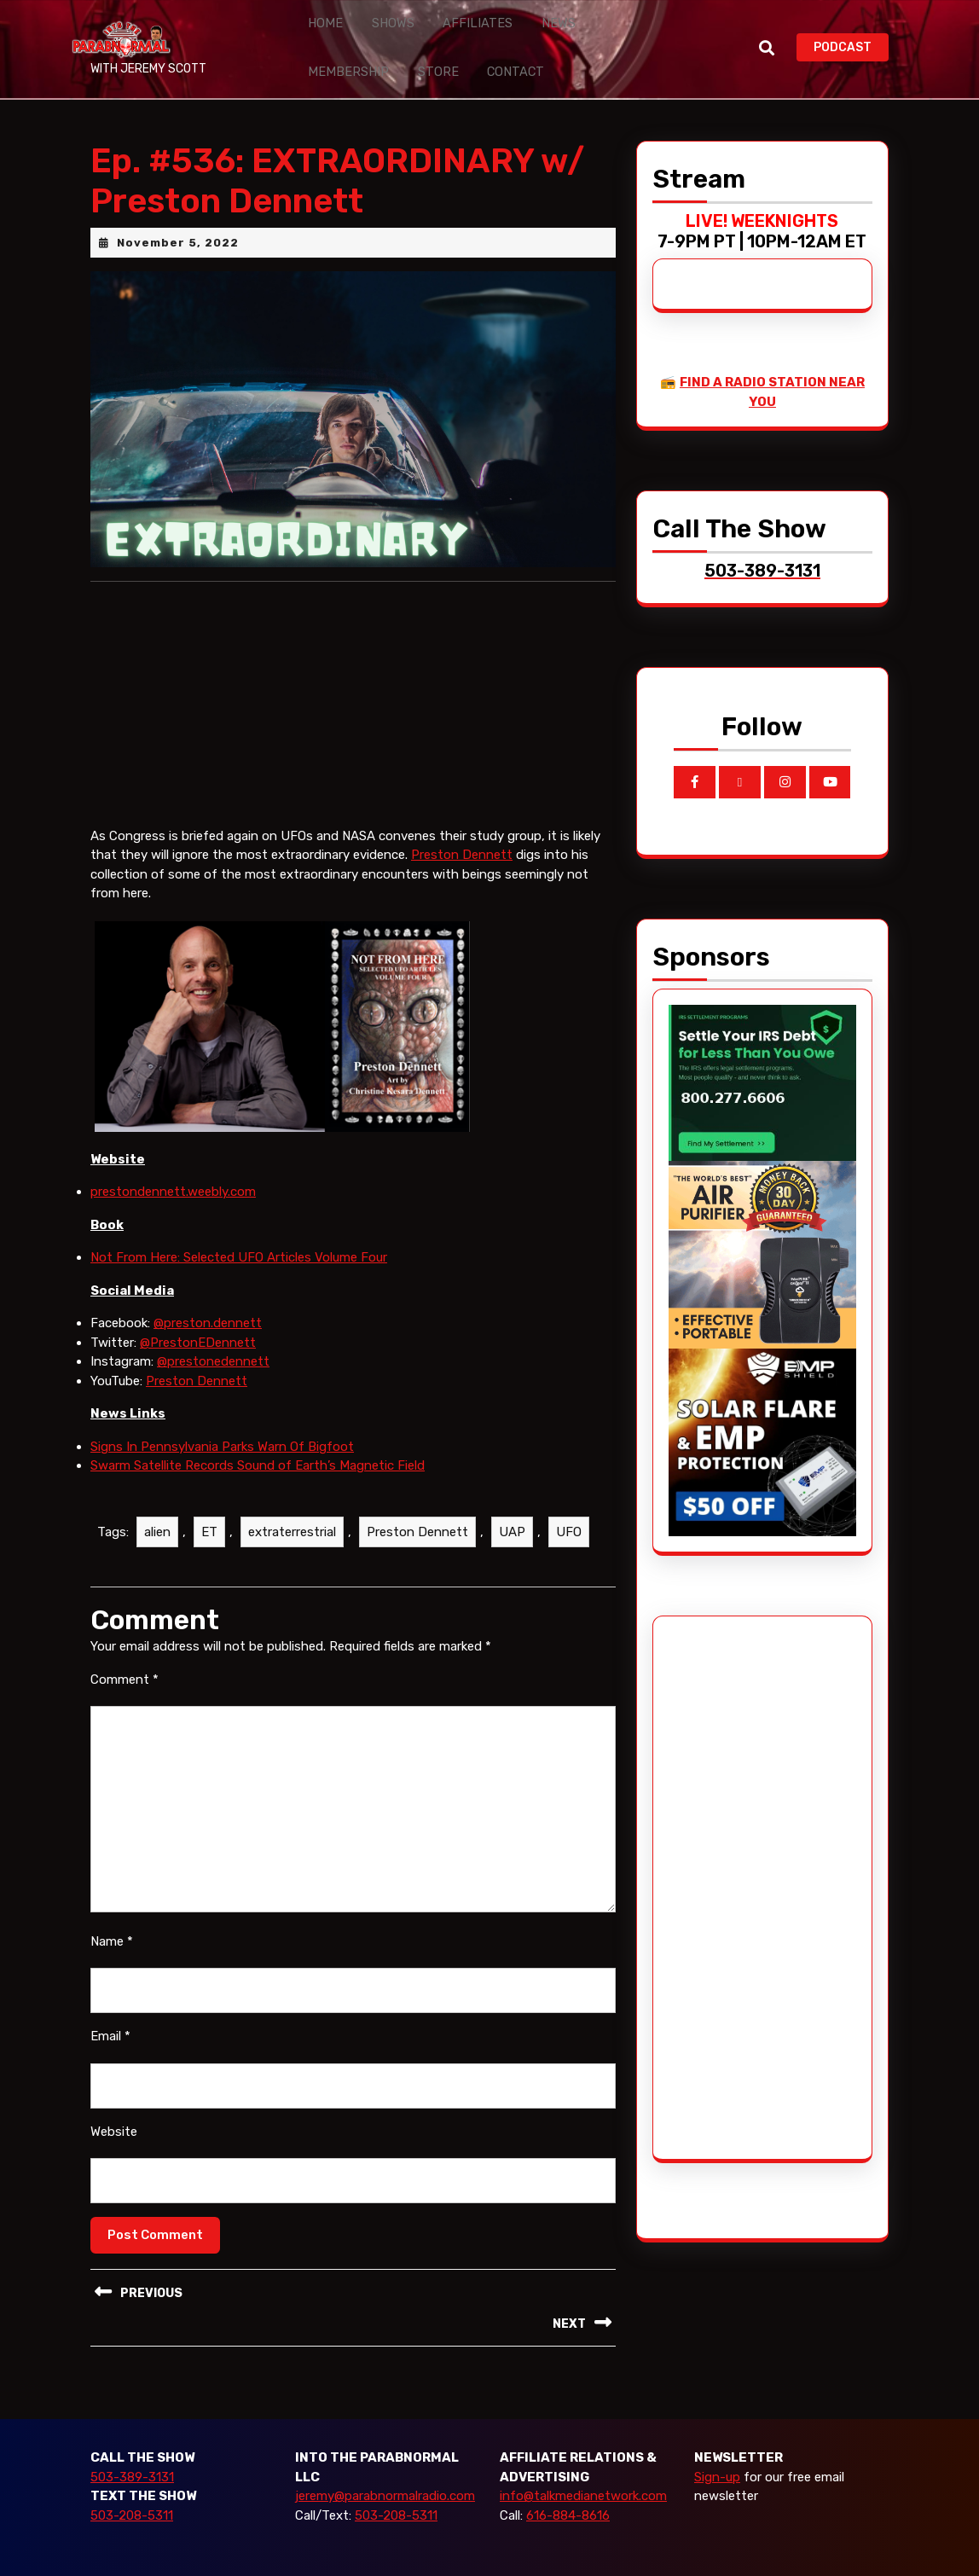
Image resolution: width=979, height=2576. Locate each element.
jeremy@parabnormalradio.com (385, 2470)
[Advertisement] (733, 1861)
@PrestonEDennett (198, 1316)
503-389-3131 (132, 2450)
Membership (593, 17)
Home (319, 17)
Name (111, 1915)
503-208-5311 (131, 2489)
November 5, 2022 (178, 216)
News (519, 17)
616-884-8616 (568, 2489)
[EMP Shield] (762, 1415)
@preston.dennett (208, 1297)
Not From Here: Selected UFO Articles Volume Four (238, 1231)
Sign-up (717, 2450)
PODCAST (851, 33)
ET (209, 1505)
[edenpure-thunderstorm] (762, 1227)
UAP (512, 1505)
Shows (377, 17)
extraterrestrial (292, 1505)
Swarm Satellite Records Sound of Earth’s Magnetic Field (257, 1440)
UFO (569, 1505)
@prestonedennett (213, 1335)
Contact (390, 53)
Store (323, 53)
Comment (124, 1653)
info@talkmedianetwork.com (583, 2470)
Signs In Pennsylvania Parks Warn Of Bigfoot (222, 1420)
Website (113, 2105)
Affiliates (450, 17)
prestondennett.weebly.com (173, 1166)
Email (110, 2010)
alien (157, 1505)
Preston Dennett (462, 829)
